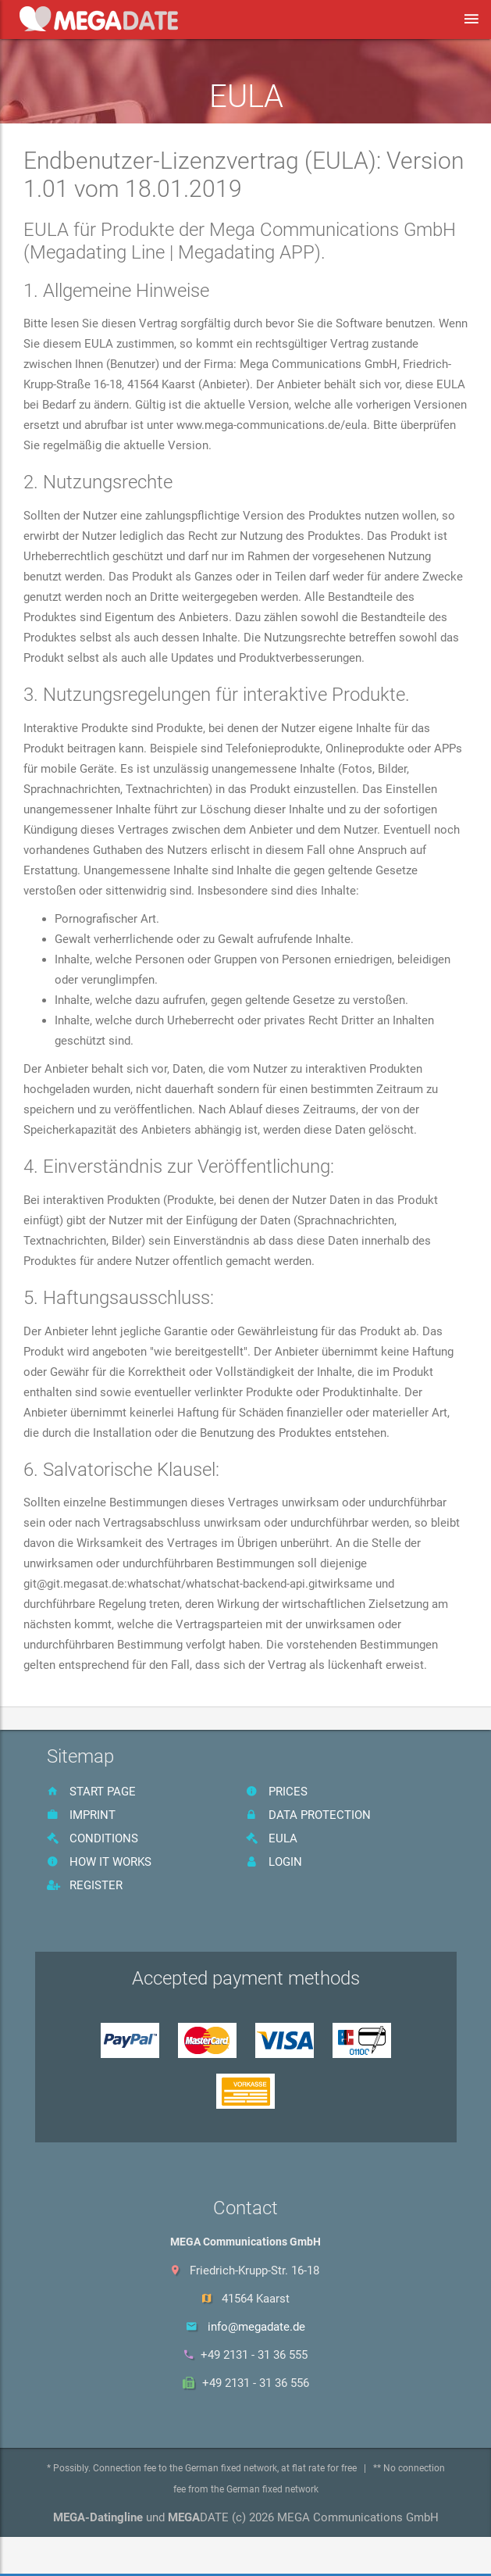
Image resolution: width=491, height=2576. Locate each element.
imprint (81, 1815)
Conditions (92, 1838)
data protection (308, 1815)
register (85, 1885)
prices (277, 1792)
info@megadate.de (256, 2327)
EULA (271, 1838)
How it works (99, 1862)
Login (274, 1862)
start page (91, 1792)
